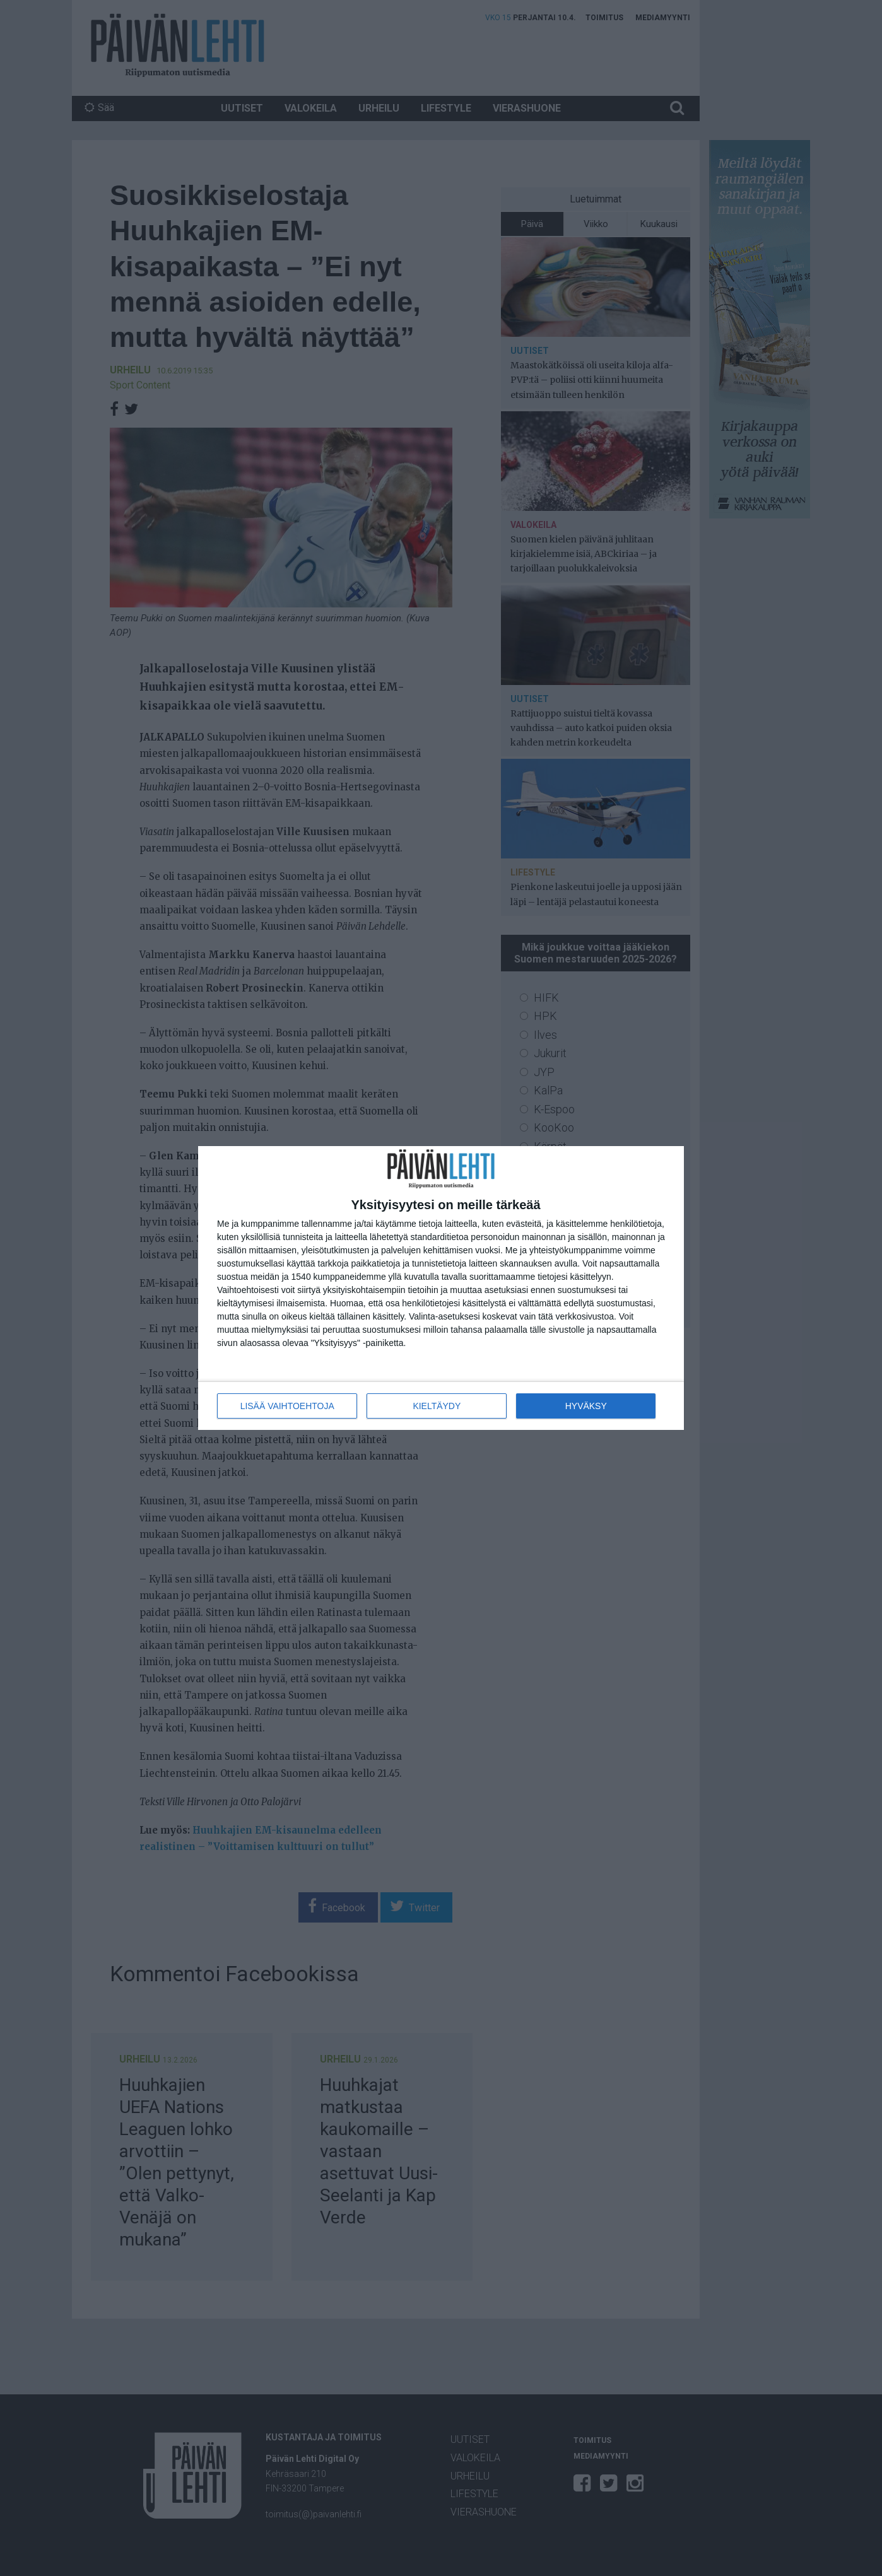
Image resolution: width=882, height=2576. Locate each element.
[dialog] (441, 1288)
